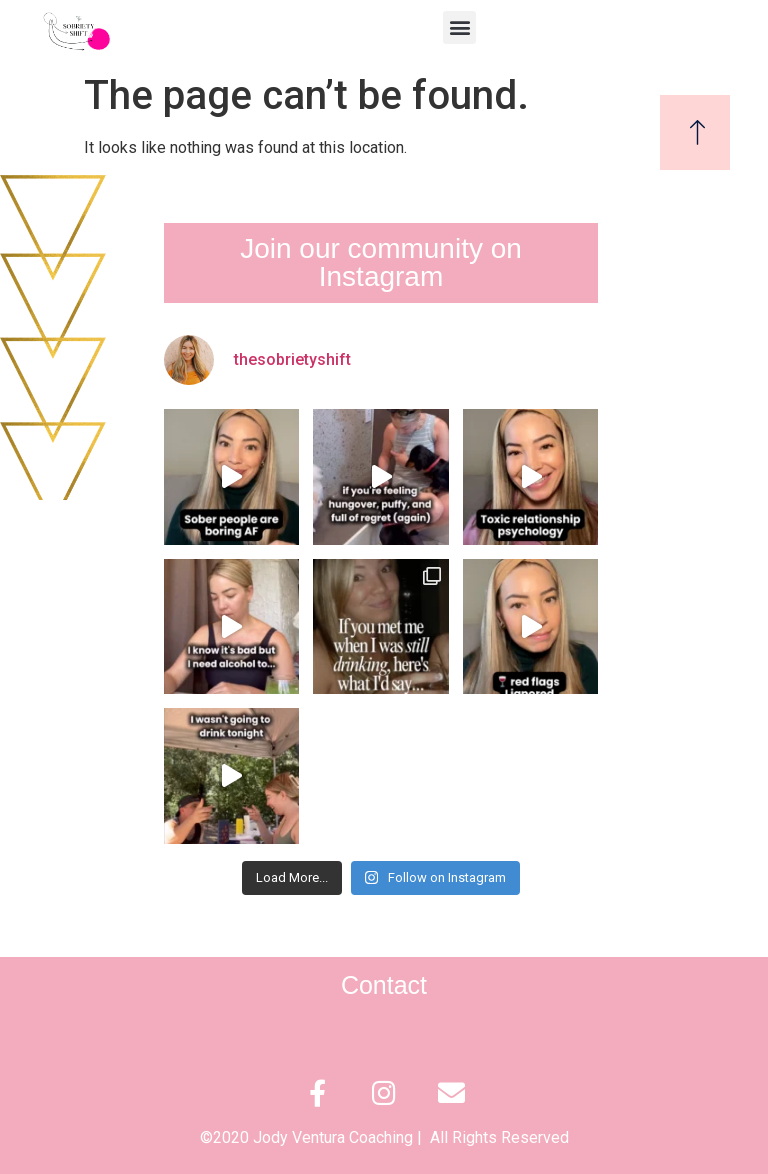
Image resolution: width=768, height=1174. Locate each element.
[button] (459, 27)
